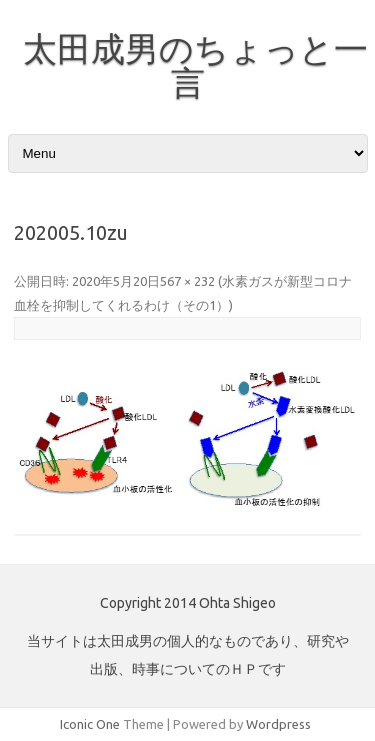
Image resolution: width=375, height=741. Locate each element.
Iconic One (90, 724)
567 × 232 (187, 281)
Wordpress (278, 724)
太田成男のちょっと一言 (195, 65)
